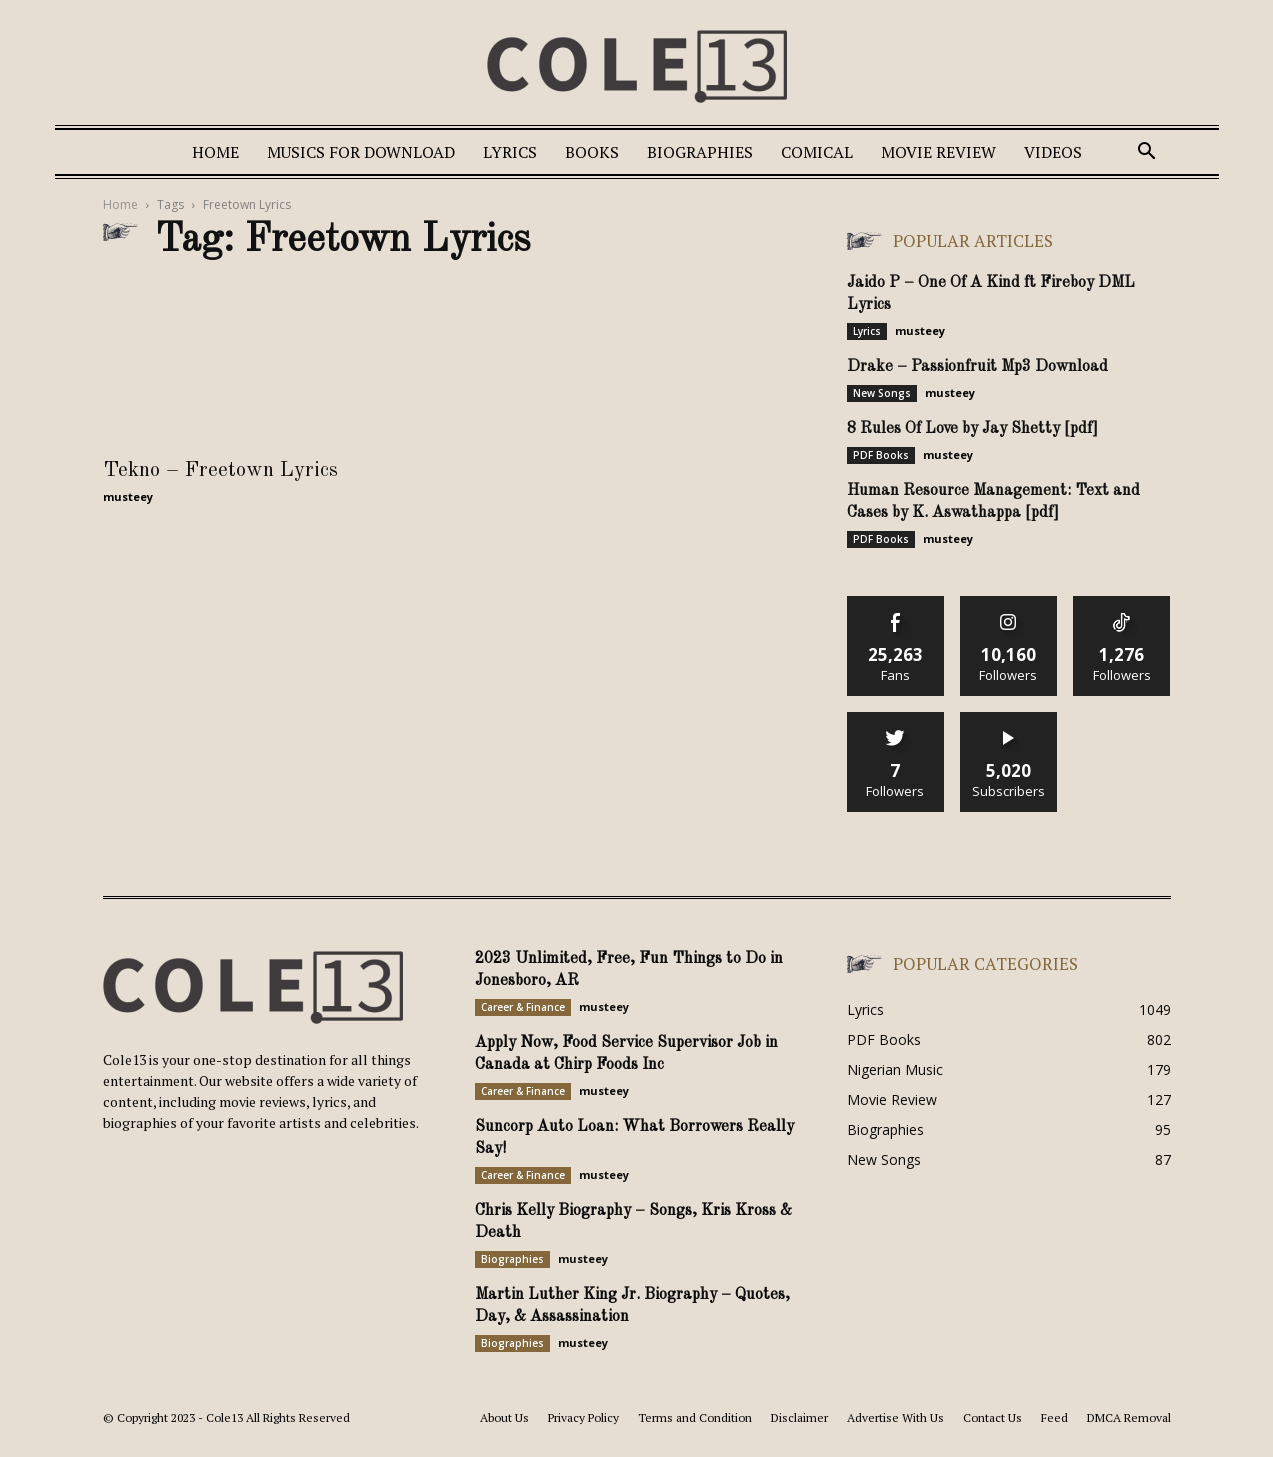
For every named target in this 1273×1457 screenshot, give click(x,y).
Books (592, 152)
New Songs (882, 393)
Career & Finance (523, 1007)
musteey (128, 496)
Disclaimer (799, 1417)
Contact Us (992, 1417)
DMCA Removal (1129, 1417)
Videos (1053, 152)
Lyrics (510, 152)
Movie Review (938, 152)
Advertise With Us (895, 1417)
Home (215, 152)
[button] (1147, 153)
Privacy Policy (583, 1417)
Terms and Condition (695, 1417)
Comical (817, 152)
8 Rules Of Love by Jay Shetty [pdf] (972, 429)
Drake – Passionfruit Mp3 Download (977, 367)
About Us (504, 1417)
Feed (1054, 1417)
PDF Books (881, 455)
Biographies (700, 152)
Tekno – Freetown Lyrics (220, 470)
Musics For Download (361, 152)
